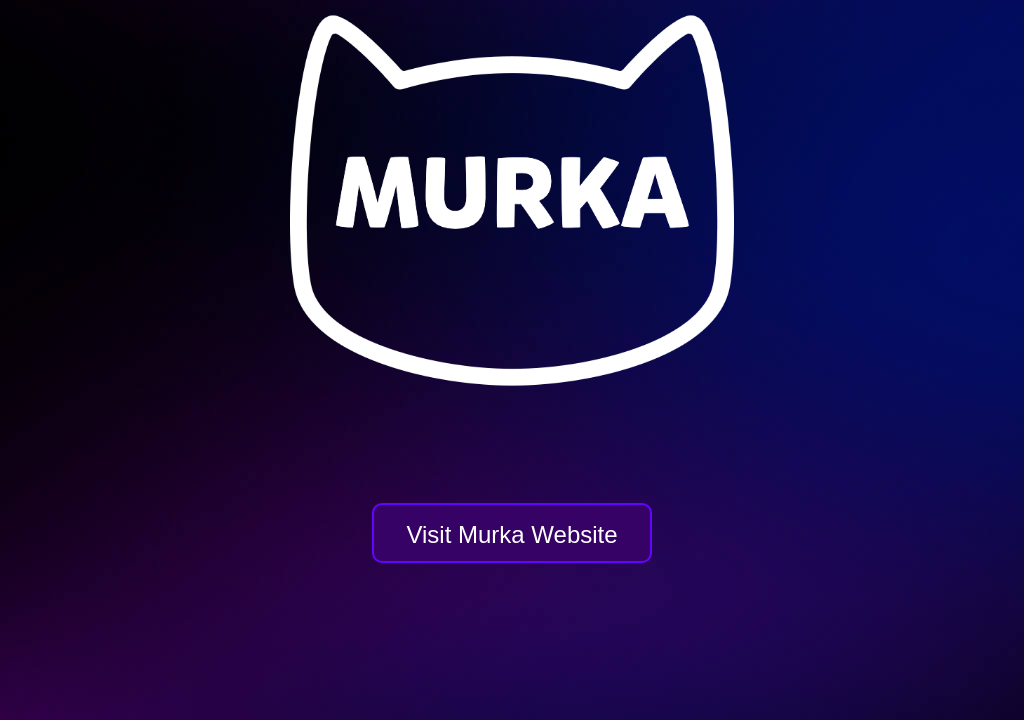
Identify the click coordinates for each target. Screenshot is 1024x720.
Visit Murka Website (511, 534)
